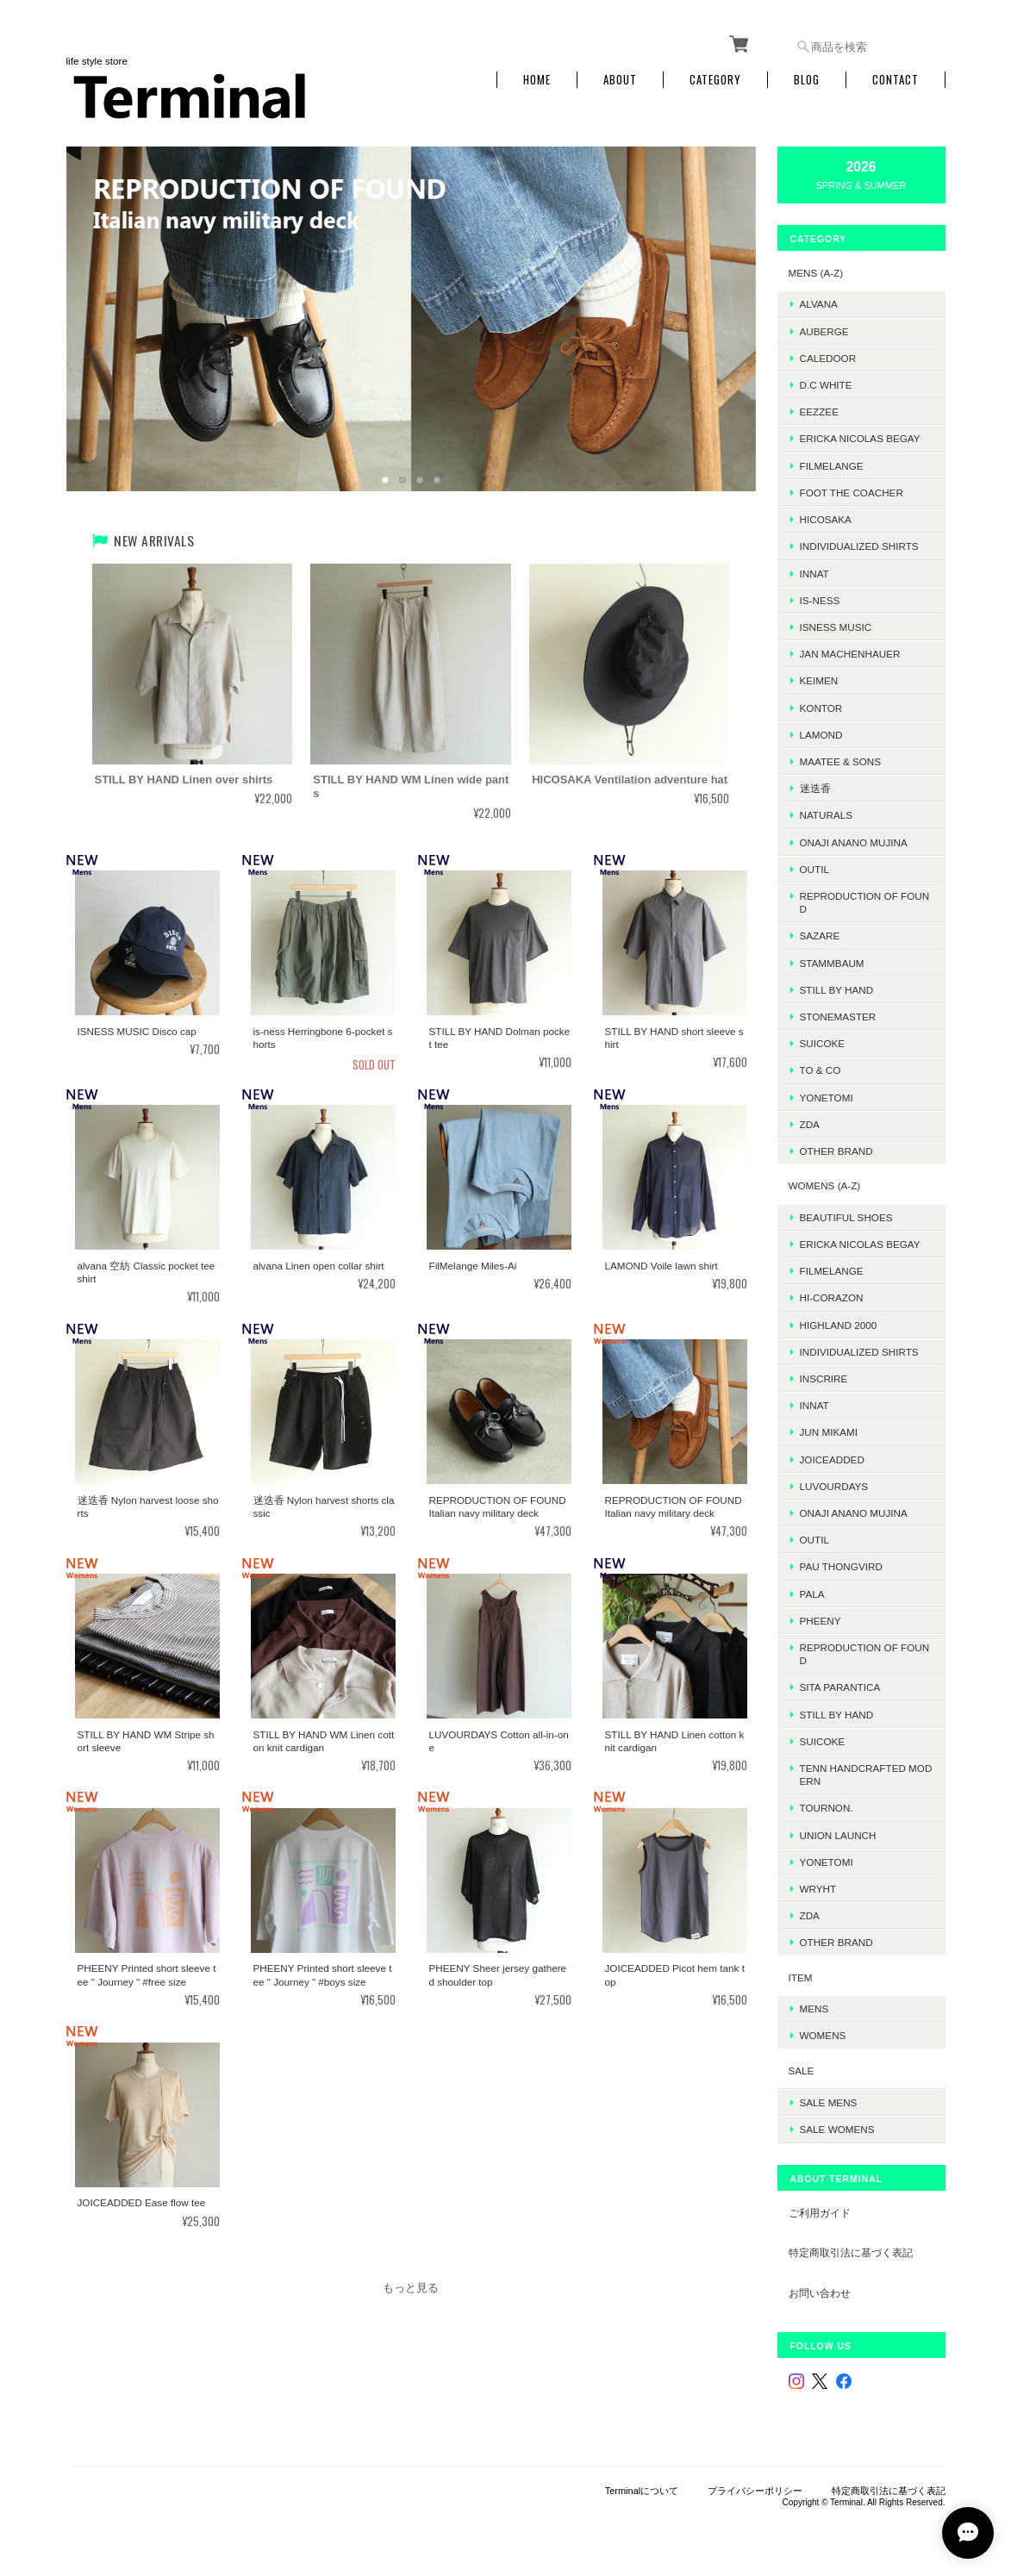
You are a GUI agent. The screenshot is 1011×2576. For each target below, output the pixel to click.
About (620, 80)
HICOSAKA (826, 519)
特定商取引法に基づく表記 (851, 2252)
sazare (820, 935)
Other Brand (836, 1151)
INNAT (814, 573)
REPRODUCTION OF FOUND (865, 902)
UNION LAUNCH (838, 1835)
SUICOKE (823, 1043)
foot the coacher (851, 492)
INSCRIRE (824, 1378)
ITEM (801, 1977)
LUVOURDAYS (834, 1486)
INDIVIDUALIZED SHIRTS (859, 546)
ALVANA (819, 303)
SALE (801, 2070)
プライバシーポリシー (755, 2491)
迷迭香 (815, 788)
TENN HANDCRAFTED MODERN (866, 1774)
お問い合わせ (820, 2292)
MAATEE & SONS (841, 761)
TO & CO (820, 1070)
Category (715, 80)
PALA (812, 1594)
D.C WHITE (826, 384)
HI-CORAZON (832, 1297)
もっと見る (411, 2287)
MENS (814, 2008)
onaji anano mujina (854, 842)
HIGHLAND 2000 (838, 1325)
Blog (807, 80)
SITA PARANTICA (840, 1687)
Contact (895, 80)
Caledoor (828, 358)
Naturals (826, 814)
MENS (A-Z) (816, 272)
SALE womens (837, 2129)
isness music (836, 627)
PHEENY (820, 1620)
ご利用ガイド (820, 2212)
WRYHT (818, 1888)
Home (537, 80)
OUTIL (814, 869)
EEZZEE (819, 411)
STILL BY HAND (837, 1714)
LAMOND (821, 734)
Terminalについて (642, 2491)
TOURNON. (826, 1807)
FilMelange (832, 465)
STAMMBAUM (832, 963)
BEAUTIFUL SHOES (846, 1217)
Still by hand (837, 989)
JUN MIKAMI (829, 1432)
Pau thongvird (841, 1566)
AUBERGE (824, 331)
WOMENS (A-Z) (825, 1185)
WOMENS (823, 2035)
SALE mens (829, 2102)
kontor (821, 708)
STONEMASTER (838, 1016)
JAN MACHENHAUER (850, 653)
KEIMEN (819, 680)
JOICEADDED (832, 1459)
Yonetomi (826, 1097)
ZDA (810, 1124)
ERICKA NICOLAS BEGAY (860, 438)
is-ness (820, 600)
